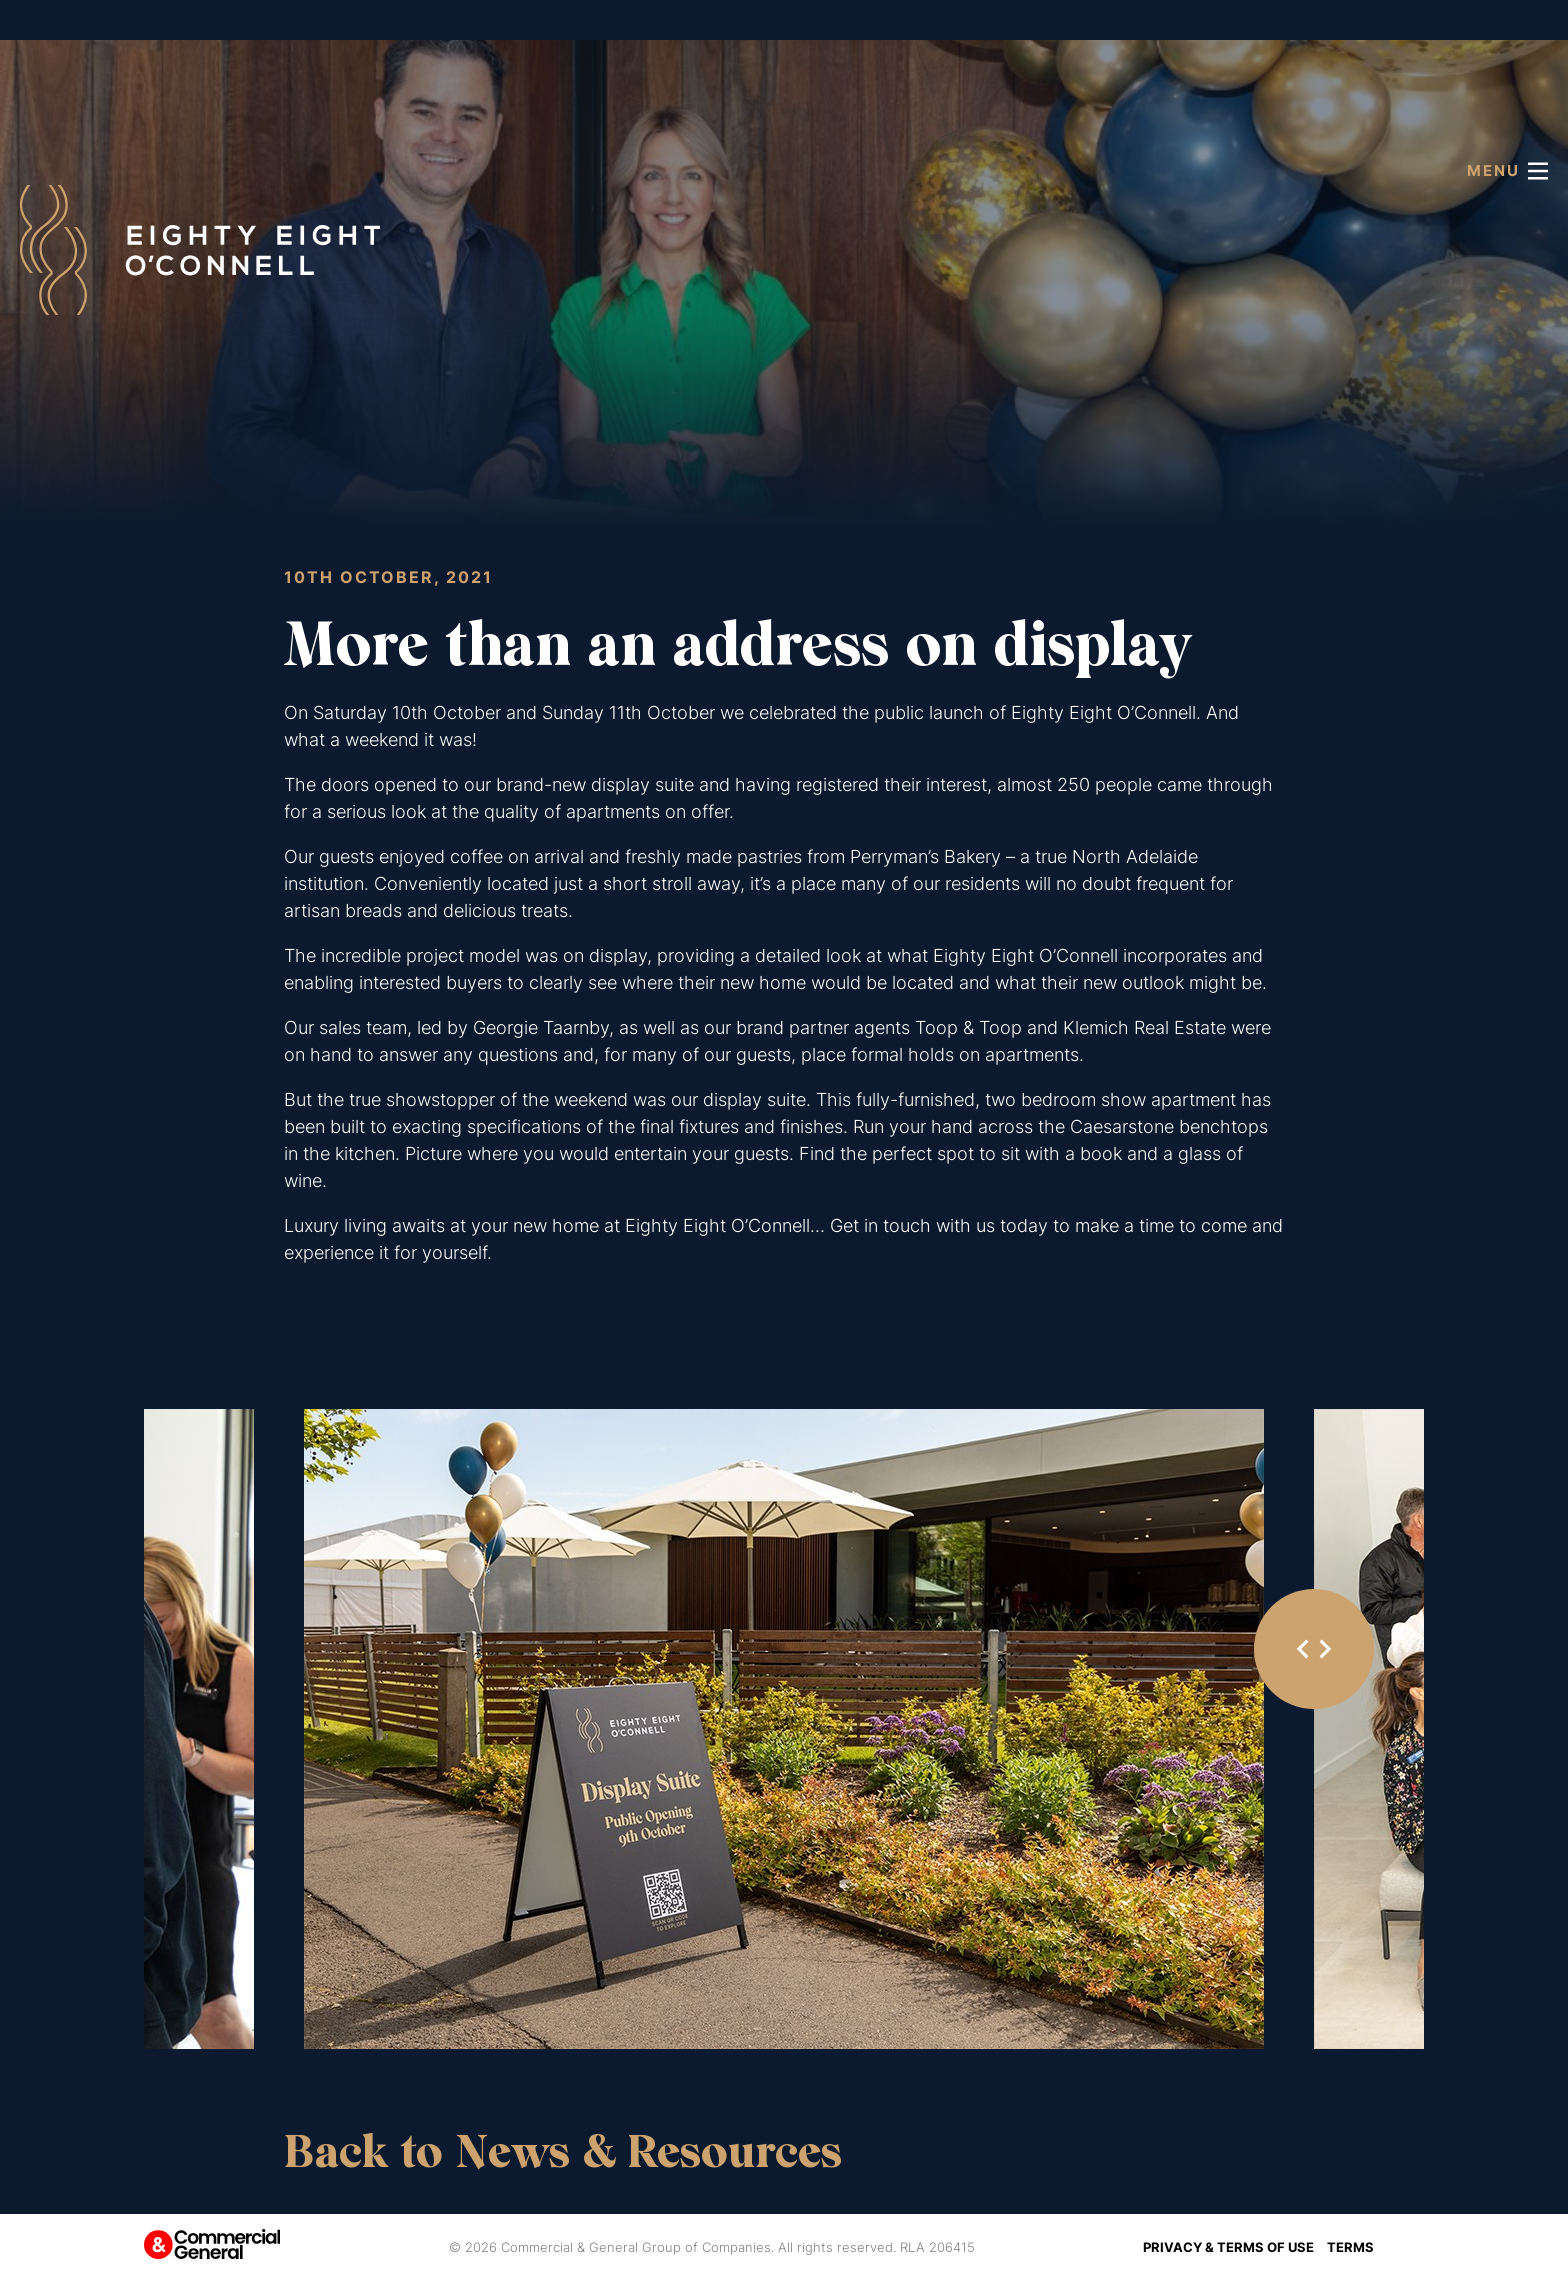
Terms (1350, 2247)
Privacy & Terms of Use (1228, 2247)
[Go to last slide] (1304, 1649)
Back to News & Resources (563, 2151)
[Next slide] (1324, 1649)
